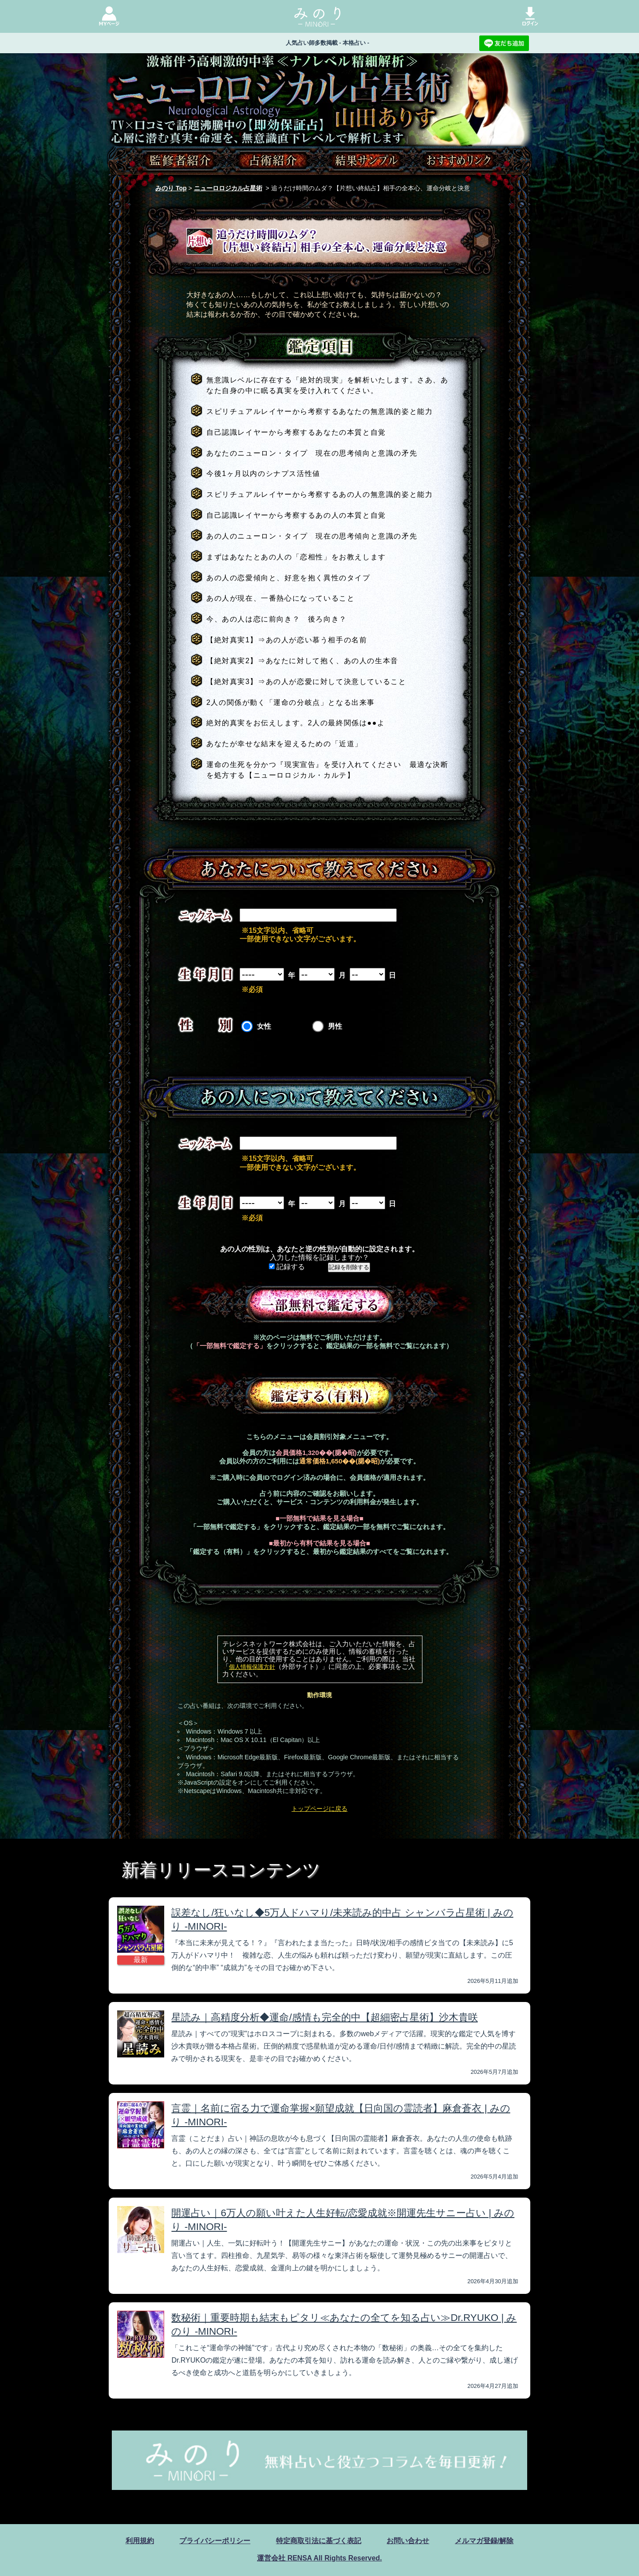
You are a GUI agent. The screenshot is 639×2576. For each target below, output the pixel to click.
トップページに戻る (319, 1808)
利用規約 (140, 2541)
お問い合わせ (408, 2541)
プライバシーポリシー (214, 2541)
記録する (287, 1266)
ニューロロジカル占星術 (228, 188)
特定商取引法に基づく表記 (318, 2541)
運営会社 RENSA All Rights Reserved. (319, 2558)
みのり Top (171, 188)
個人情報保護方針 (252, 1667)
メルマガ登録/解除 (484, 2541)
